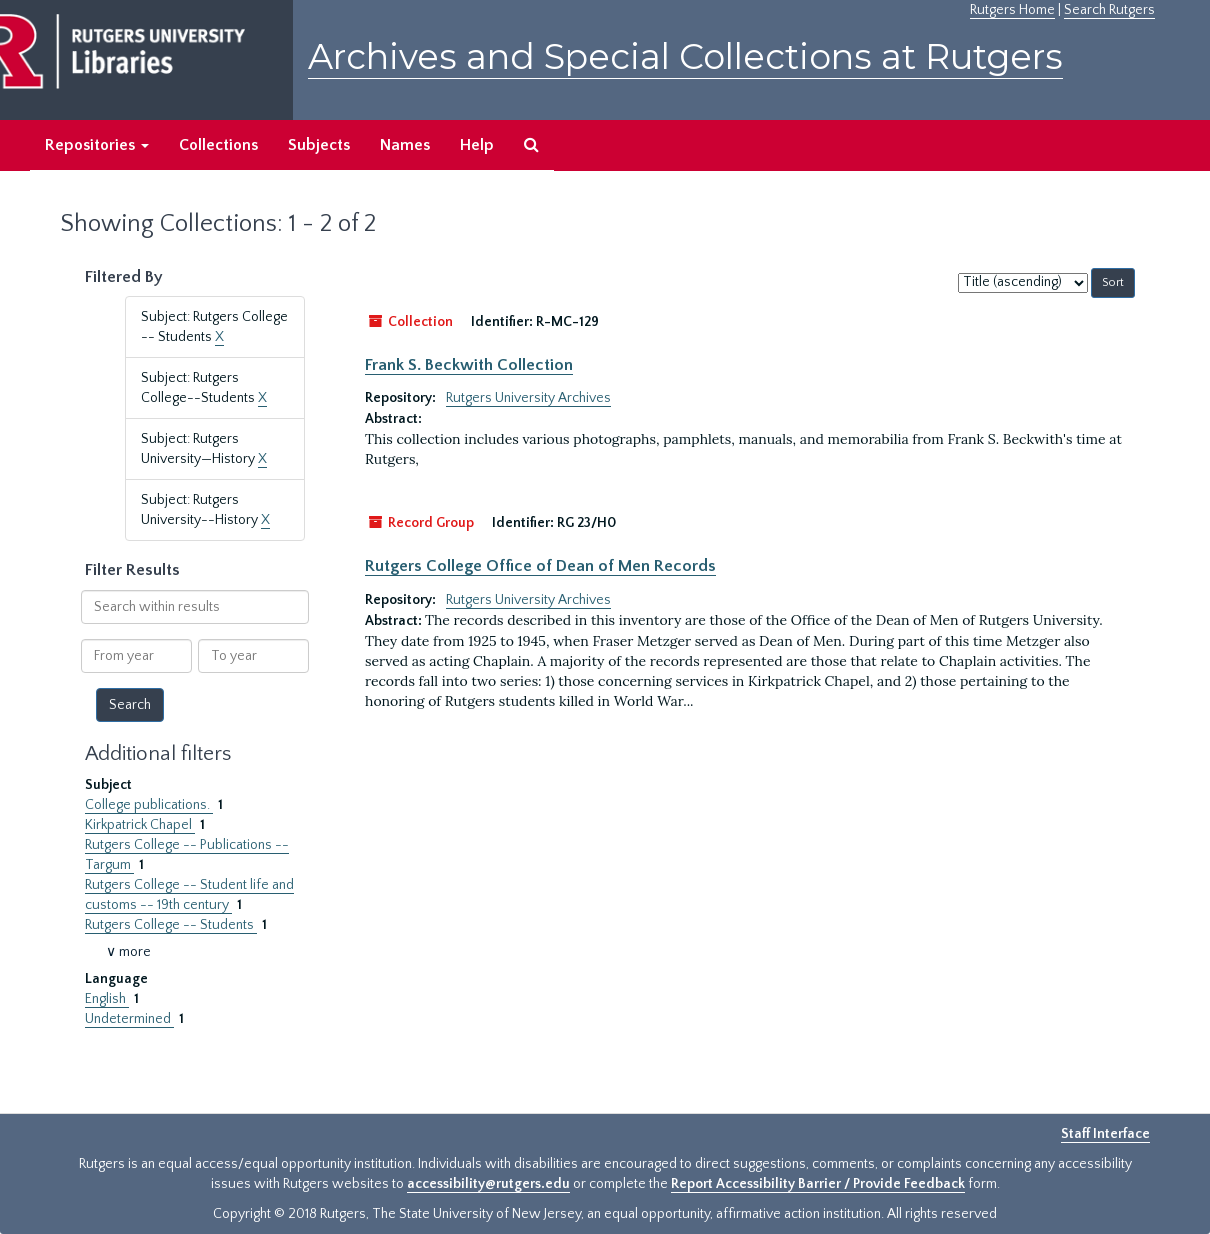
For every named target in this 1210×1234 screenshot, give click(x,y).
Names (405, 145)
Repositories (97, 145)
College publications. (149, 805)
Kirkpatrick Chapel (140, 825)
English (107, 999)
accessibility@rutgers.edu (488, 1184)
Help (477, 145)
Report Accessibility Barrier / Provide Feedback (818, 1184)
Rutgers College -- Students (171, 925)
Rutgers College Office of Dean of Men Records (540, 566)
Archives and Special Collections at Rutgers (685, 56)
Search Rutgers (1109, 10)
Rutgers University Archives (528, 398)
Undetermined (129, 1019)
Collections (218, 145)
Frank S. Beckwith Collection (469, 365)
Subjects (319, 145)
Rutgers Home (1012, 10)
